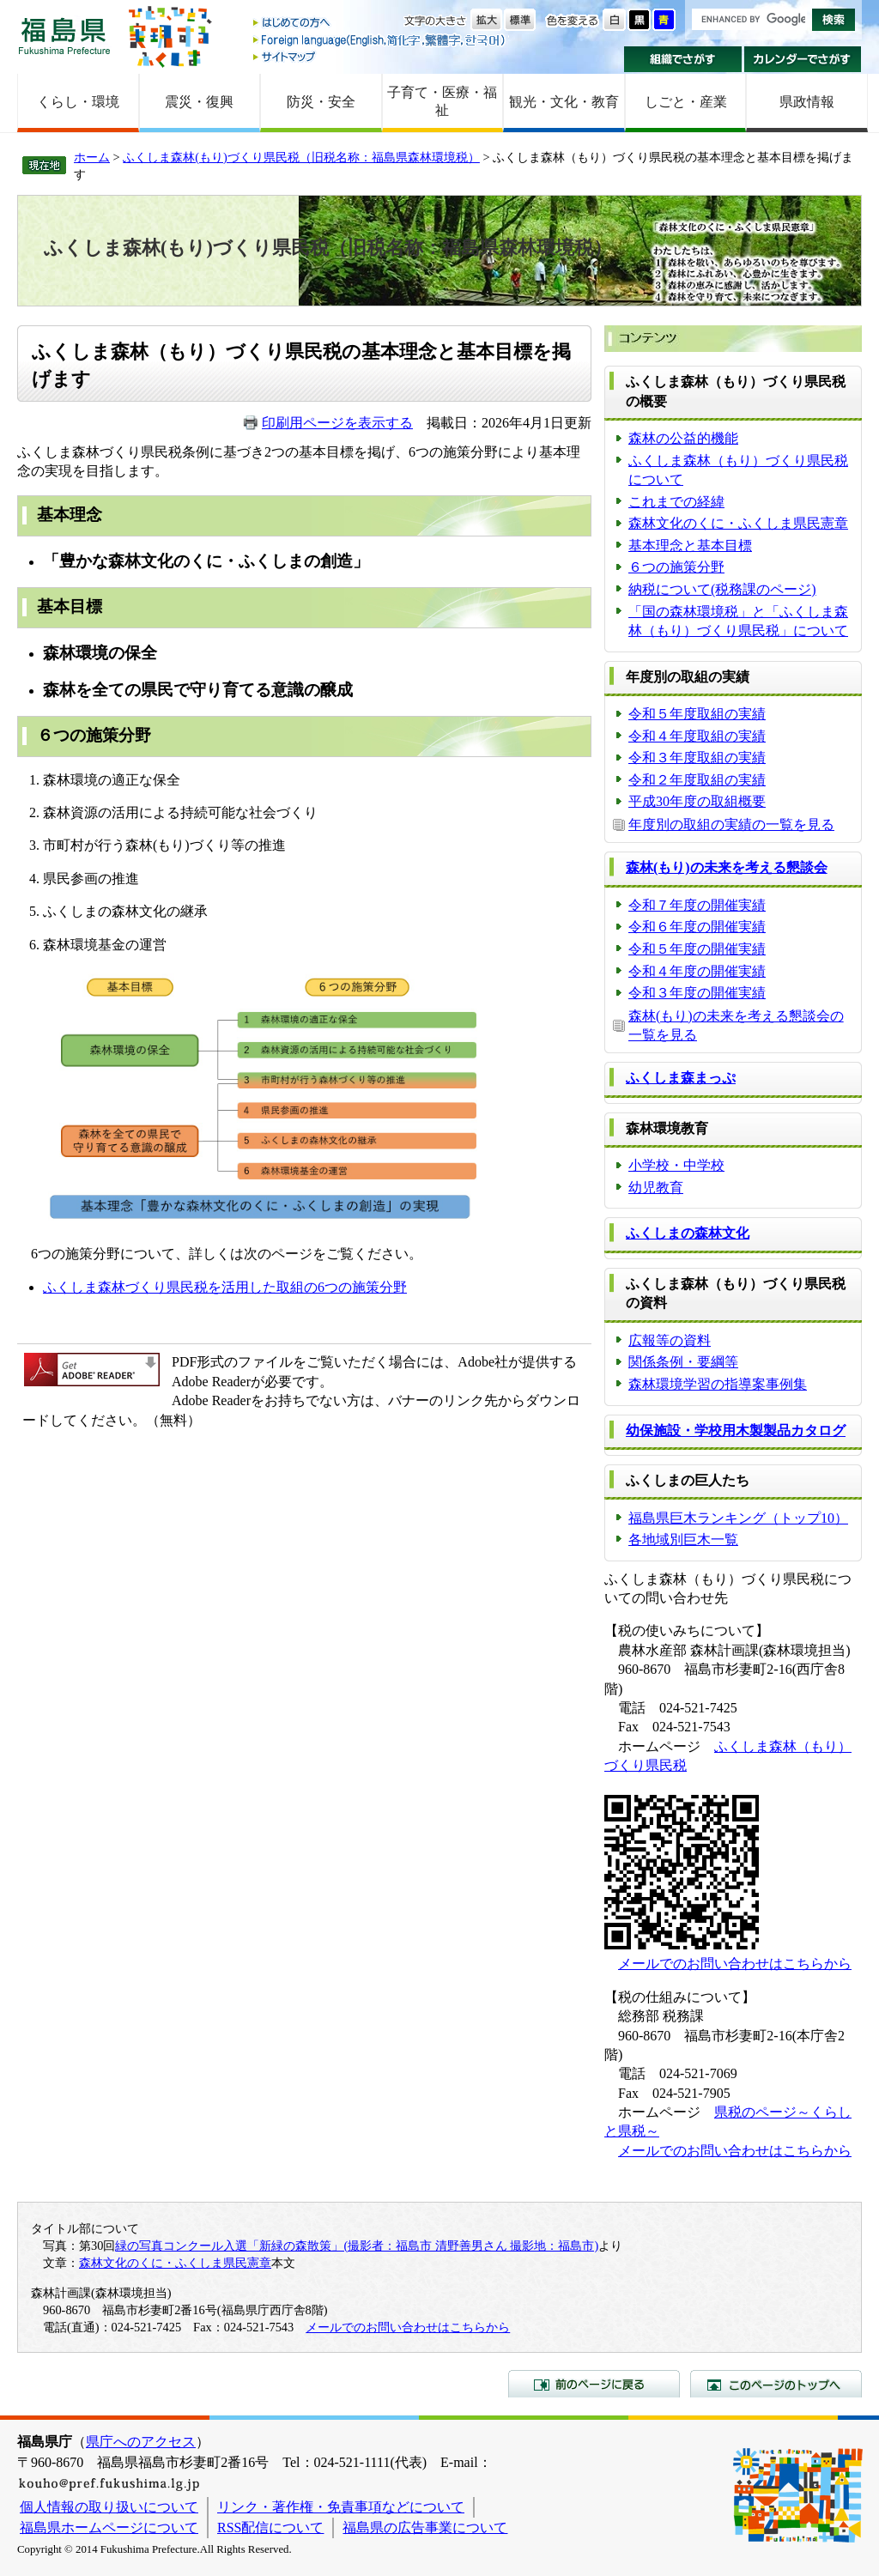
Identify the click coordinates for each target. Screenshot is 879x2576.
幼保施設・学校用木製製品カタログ (736, 1430)
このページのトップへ (776, 2383)
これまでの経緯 (676, 501)
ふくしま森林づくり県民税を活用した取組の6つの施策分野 (225, 1287)
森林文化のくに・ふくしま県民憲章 (738, 523)
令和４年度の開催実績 (697, 971)
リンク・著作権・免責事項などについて (340, 2507)
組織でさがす (683, 59)
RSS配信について (270, 2527)
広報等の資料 (669, 1340)
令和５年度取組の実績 (697, 713)
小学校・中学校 (676, 1165)
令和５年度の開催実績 (697, 949)
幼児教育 (655, 1187)
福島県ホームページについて (109, 2527)
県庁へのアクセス (141, 2441)
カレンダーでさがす (803, 59)
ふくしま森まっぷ (681, 1077)
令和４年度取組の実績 (697, 736)
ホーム (92, 157)
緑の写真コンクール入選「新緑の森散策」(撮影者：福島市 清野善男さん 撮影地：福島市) (356, 2245)
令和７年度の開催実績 (697, 905)
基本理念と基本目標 (690, 545)
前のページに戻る (594, 2383)
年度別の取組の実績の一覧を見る (731, 824)
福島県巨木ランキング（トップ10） (738, 1518)
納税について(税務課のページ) (722, 589)
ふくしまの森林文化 (687, 1233)
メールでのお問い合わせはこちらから (735, 1963)
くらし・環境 (78, 101)
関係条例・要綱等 (683, 1362)
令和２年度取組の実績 (697, 780)
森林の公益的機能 (683, 438)
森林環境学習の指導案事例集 (717, 1384)
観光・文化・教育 (564, 101)
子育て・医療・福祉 (442, 101)
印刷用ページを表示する (337, 422)
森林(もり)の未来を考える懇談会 (726, 867)
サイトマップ (380, 56)
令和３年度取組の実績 (697, 757)
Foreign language (380, 40)
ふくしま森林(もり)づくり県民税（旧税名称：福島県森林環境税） (301, 157)
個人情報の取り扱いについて (109, 2507)
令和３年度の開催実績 (697, 992)
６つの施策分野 (676, 567)
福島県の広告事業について (425, 2527)
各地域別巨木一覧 (683, 1539)
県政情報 (806, 101)
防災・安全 (321, 101)
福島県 (64, 35)
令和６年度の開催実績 (697, 926)
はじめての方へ (380, 23)
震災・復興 (199, 101)
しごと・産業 (686, 101)
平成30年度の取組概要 (697, 801)
